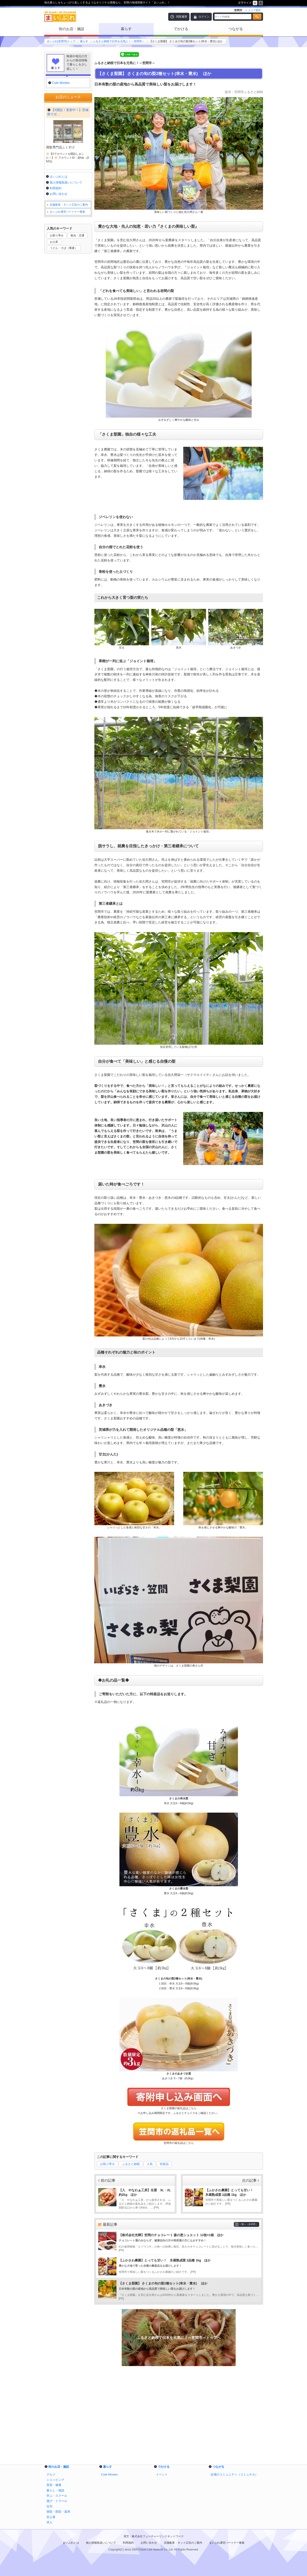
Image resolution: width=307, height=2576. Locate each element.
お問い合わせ (58, 317)
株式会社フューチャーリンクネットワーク (158, 2536)
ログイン (204, 16)
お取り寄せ (107, 2164)
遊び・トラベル (56, 2501)
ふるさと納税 (131, 2164)
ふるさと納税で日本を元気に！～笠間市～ (119, 41)
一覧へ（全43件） (248, 2224)
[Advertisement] (178, 2418)
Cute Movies (109, 2474)
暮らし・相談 (55, 2490)
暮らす (126, 29)
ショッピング (55, 2479)
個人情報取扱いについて (66, 305)
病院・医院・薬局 (58, 2511)
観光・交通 (77, 358)
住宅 (49, 2506)
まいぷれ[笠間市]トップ (61, 41)
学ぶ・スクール (56, 2495)
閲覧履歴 (181, 16)
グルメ (50, 2474)
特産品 (164, 2164)
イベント (162, 2474)
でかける (181, 29)
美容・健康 (53, 2485)
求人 (49, 2522)
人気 (150, 2164)
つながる (235, 29)
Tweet (100, 55)
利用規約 (56, 311)
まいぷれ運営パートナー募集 (67, 334)
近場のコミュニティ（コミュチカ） (234, 2474)
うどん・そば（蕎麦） (63, 371)
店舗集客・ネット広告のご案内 (69, 327)
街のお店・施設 (71, 29)
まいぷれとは (58, 299)
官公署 (50, 2517)
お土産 (54, 365)
